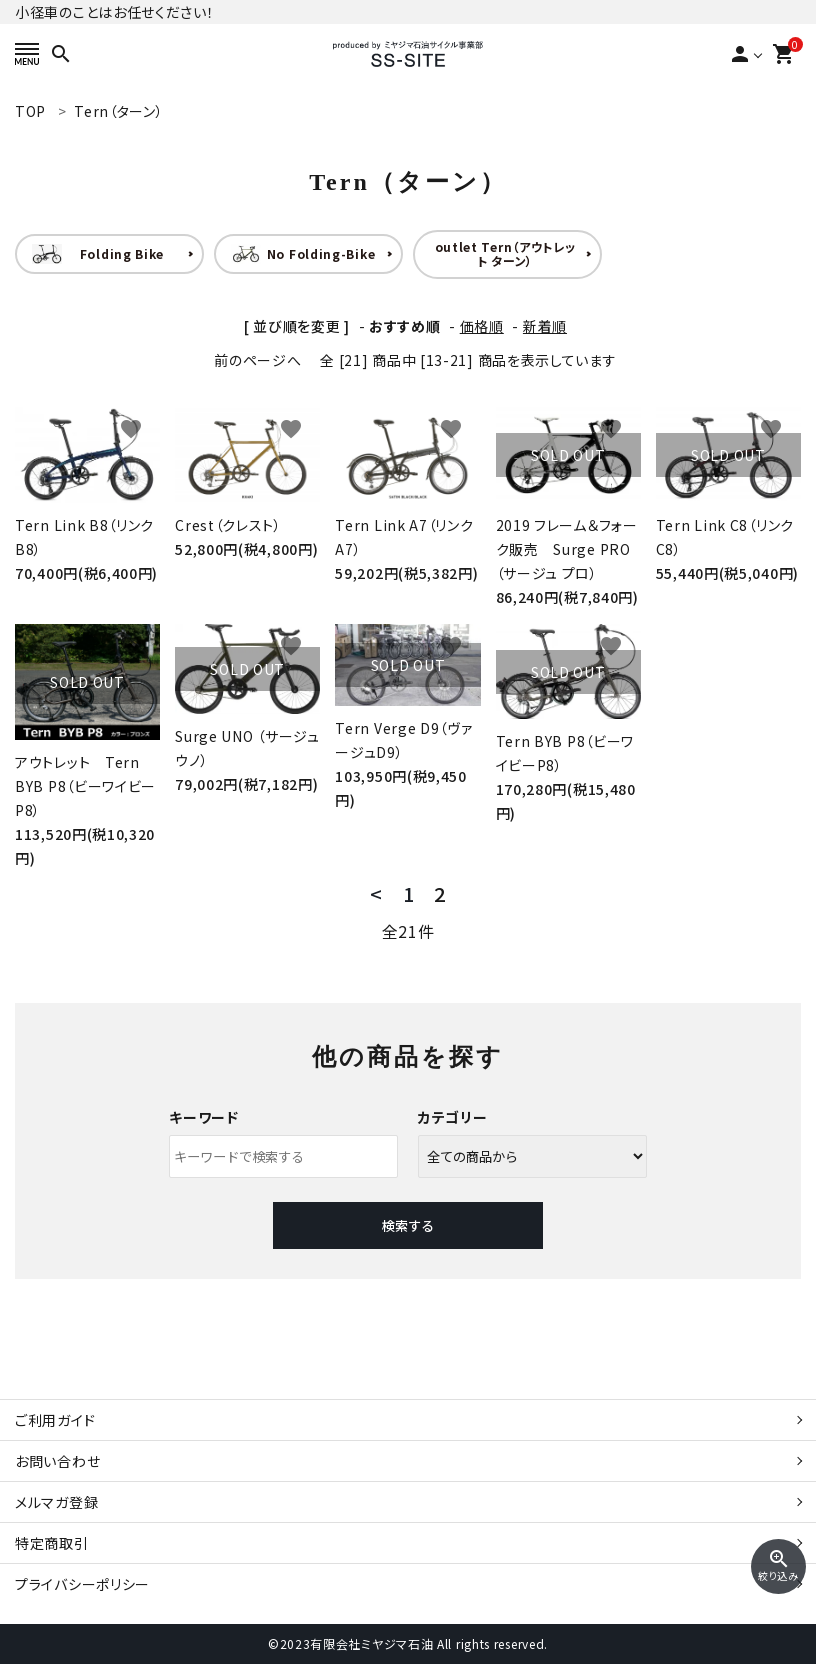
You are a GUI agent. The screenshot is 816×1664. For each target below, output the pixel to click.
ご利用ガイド (55, 1420)
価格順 (482, 326)
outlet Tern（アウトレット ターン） (505, 253)
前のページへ (257, 360)
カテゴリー (453, 1117)
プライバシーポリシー (82, 1584)
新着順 (545, 326)
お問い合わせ (57, 1461)
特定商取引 (52, 1543)
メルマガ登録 (56, 1502)
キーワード (204, 1117)
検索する (408, 1225)
